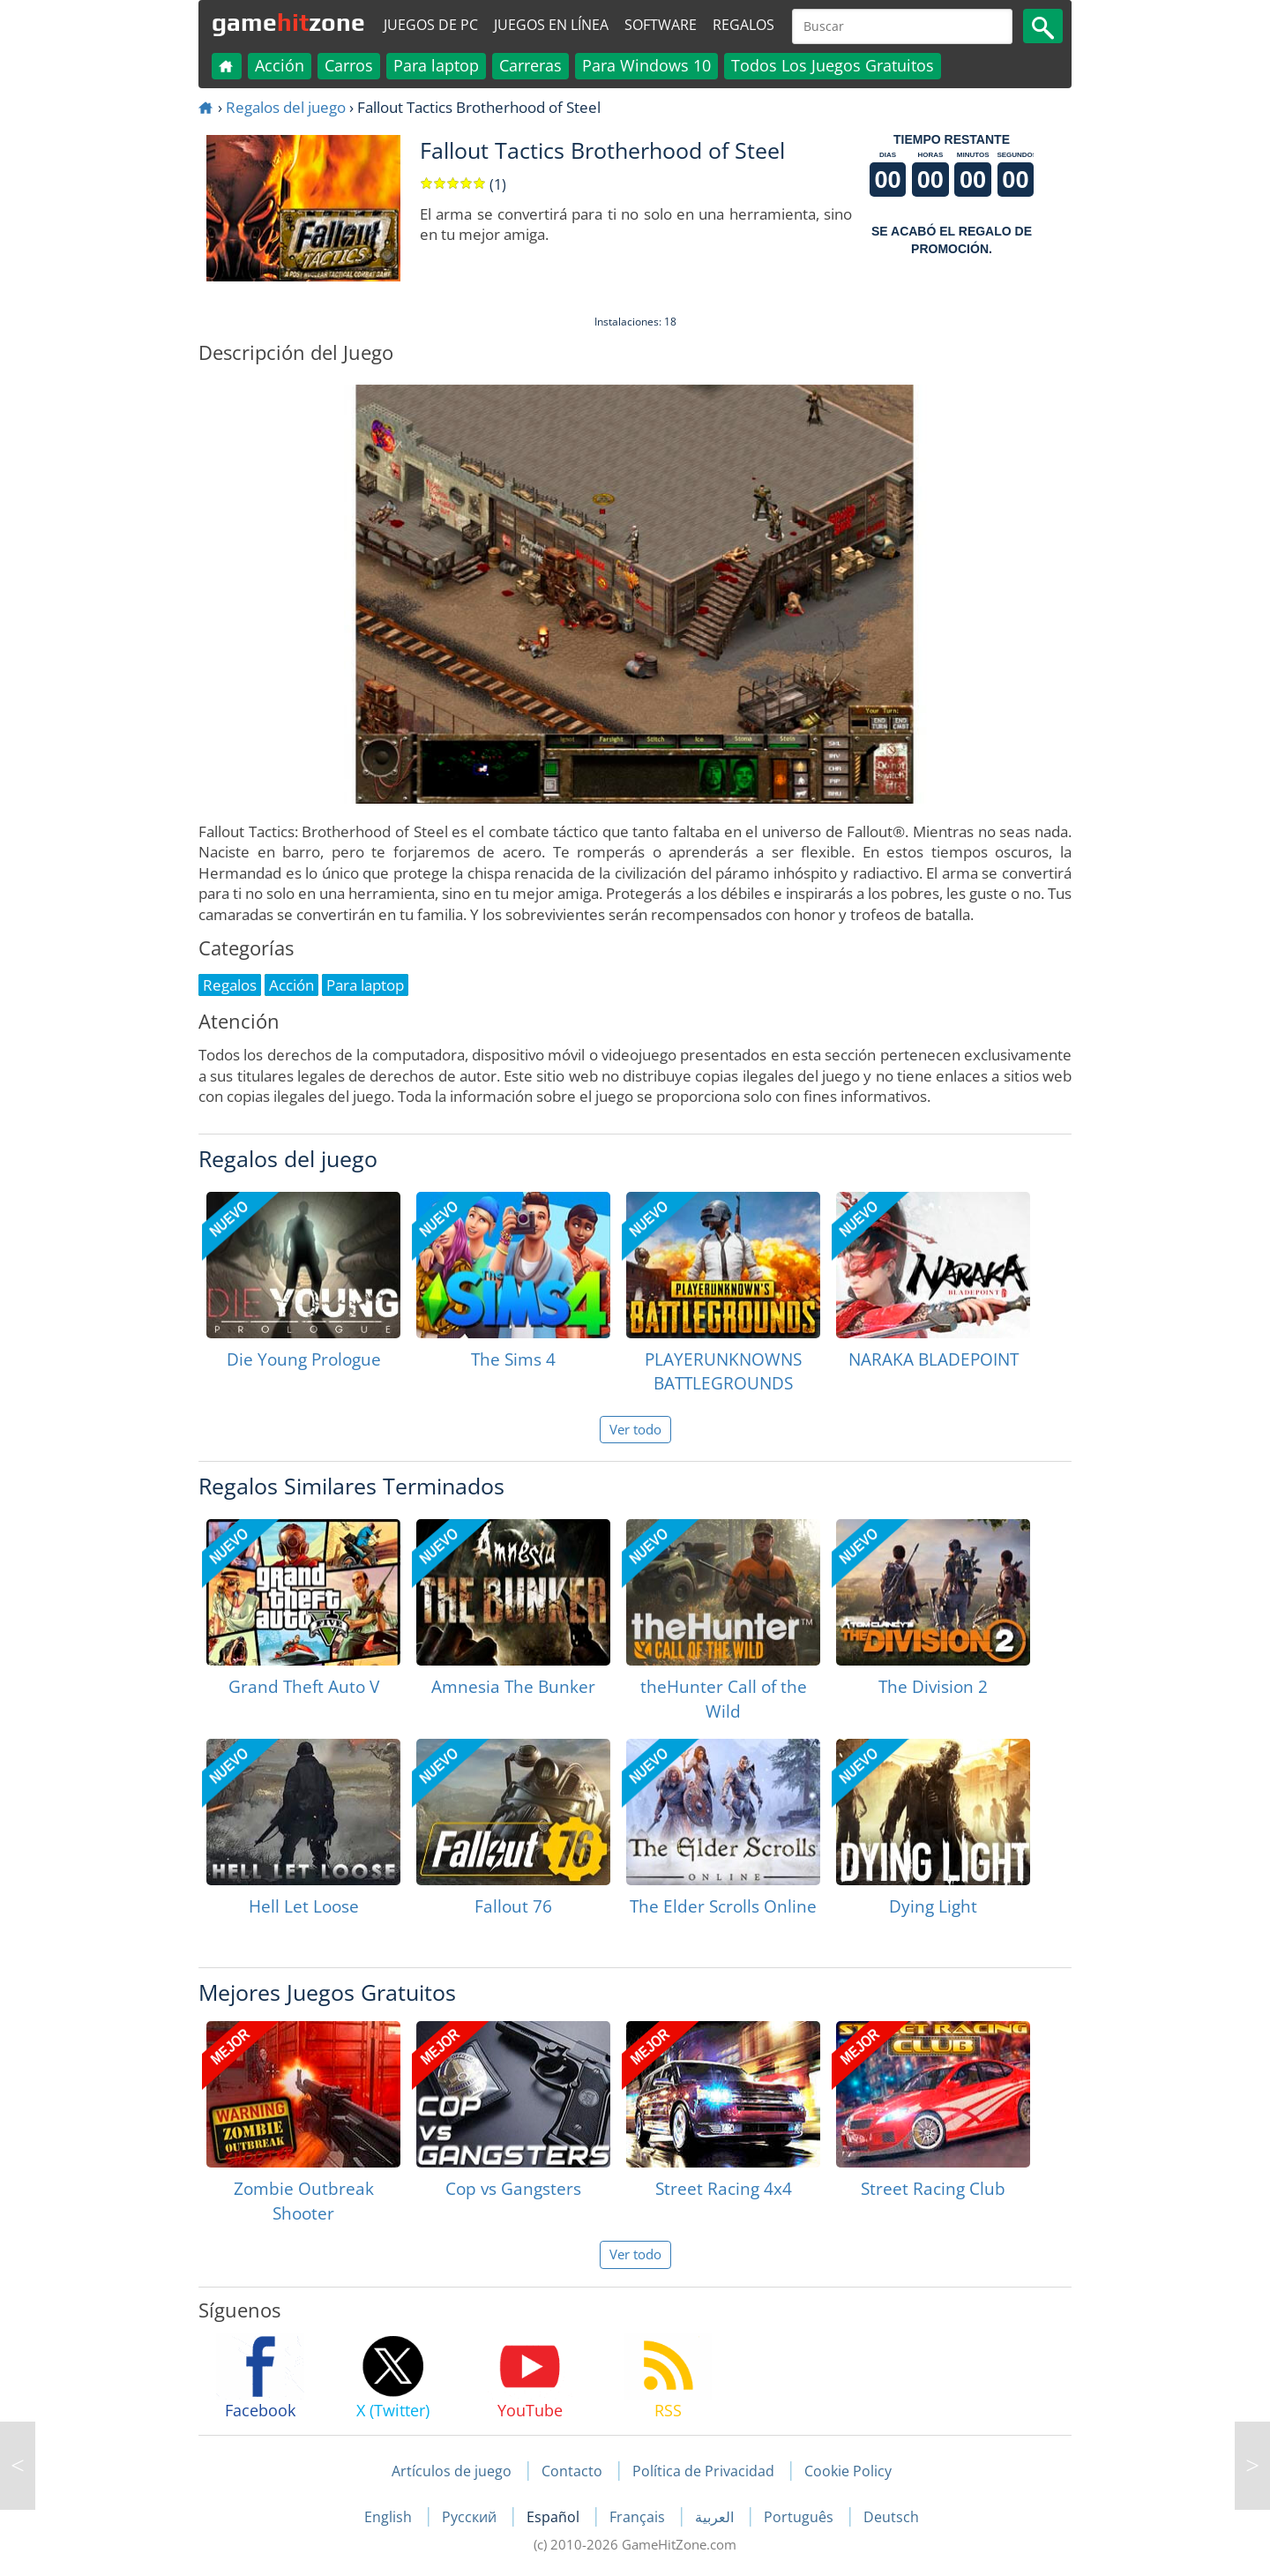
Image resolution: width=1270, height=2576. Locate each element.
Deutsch (891, 2517)
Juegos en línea (551, 24)
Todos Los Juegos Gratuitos (832, 65)
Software (660, 24)
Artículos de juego (452, 2471)
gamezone (288, 22)
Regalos (743, 24)
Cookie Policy (848, 2471)
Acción (279, 65)
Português (800, 2517)
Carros (349, 65)
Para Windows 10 (646, 65)
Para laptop (436, 65)
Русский (471, 2517)
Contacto (572, 2471)
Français (639, 2517)
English (389, 2517)
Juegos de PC (431, 24)
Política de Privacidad (703, 2471)
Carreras (530, 65)
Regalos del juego (286, 107)
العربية (716, 2517)
